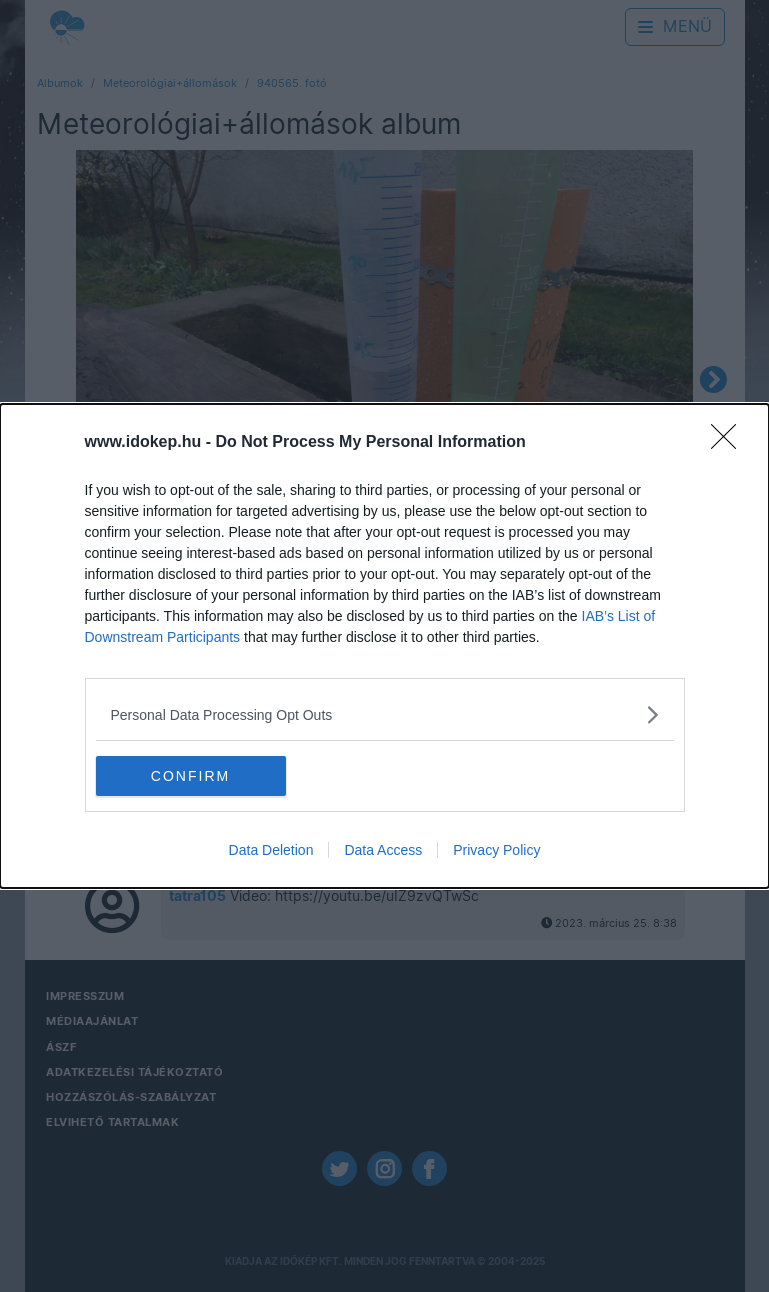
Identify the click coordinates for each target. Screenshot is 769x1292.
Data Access (383, 850)
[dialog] (384, 646)
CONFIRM (190, 776)
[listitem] (385, 714)
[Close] (730, 443)
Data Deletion (271, 850)
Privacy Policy (496, 850)
